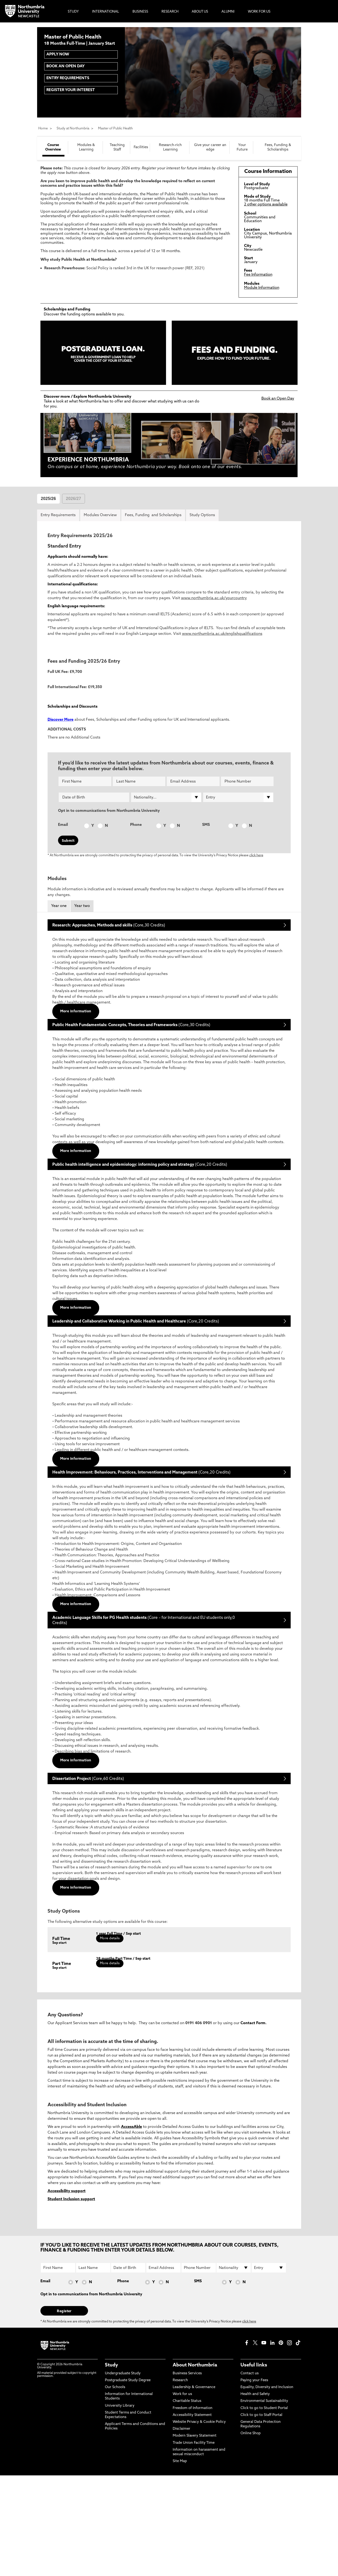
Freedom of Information (192, 2408)
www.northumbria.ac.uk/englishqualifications (222, 634)
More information (75, 1011)
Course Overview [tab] (53, 147)
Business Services (187, 2373)
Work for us (182, 2394)
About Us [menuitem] (200, 12)
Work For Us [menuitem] (259, 12)
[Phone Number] (247, 781)
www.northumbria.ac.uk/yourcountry (214, 598)
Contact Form (252, 2023)
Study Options (202, 515)
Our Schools (115, 2387)
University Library (119, 2406)
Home (43, 128)
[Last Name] (139, 781)
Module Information (261, 288)
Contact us (249, 2373)
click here (256, 855)
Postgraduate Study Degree (128, 2380)
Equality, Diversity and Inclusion (266, 2387)
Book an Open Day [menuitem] (65, 66)
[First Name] (85, 781)
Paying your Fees (254, 2380)
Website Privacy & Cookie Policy (199, 2422)
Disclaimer (181, 2429)
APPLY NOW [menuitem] (57, 54)
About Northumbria (195, 2365)
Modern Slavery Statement (194, 2436)
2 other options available (266, 204)
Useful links (253, 2365)
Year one (59, 906)
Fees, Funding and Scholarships (153, 515)
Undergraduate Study (123, 2373)
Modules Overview (100, 515)
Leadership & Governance (194, 2387)
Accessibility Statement (192, 2415)
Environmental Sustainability (264, 2401)
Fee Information (258, 275)
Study (111, 2365)
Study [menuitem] (73, 12)
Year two (82, 906)
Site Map (180, 2461)
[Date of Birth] (94, 797)
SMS (206, 825)
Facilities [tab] (141, 147)
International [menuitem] (105, 12)
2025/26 (48, 498)
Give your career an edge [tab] (210, 147)
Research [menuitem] (170, 12)
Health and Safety (255, 2394)
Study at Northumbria (73, 128)
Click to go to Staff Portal (261, 2415)
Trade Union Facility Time (194, 2443)
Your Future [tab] (242, 147)
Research (180, 2380)
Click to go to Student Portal (264, 2408)
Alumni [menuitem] (228, 12)
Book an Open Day (277, 399)
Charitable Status (187, 2401)
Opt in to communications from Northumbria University (109, 811)
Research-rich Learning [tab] (170, 147)
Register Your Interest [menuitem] (70, 90)
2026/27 (73, 498)
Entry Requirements (67, 78)
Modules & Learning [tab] (86, 147)
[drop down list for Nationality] (166, 797)
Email (63, 825)
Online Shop (250, 2433)
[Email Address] (193, 781)
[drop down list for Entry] (238, 797)
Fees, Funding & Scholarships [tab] (278, 147)
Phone (136, 825)
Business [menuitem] (140, 12)
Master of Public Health (115, 128)
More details (110, 1938)
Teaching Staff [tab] (117, 147)
